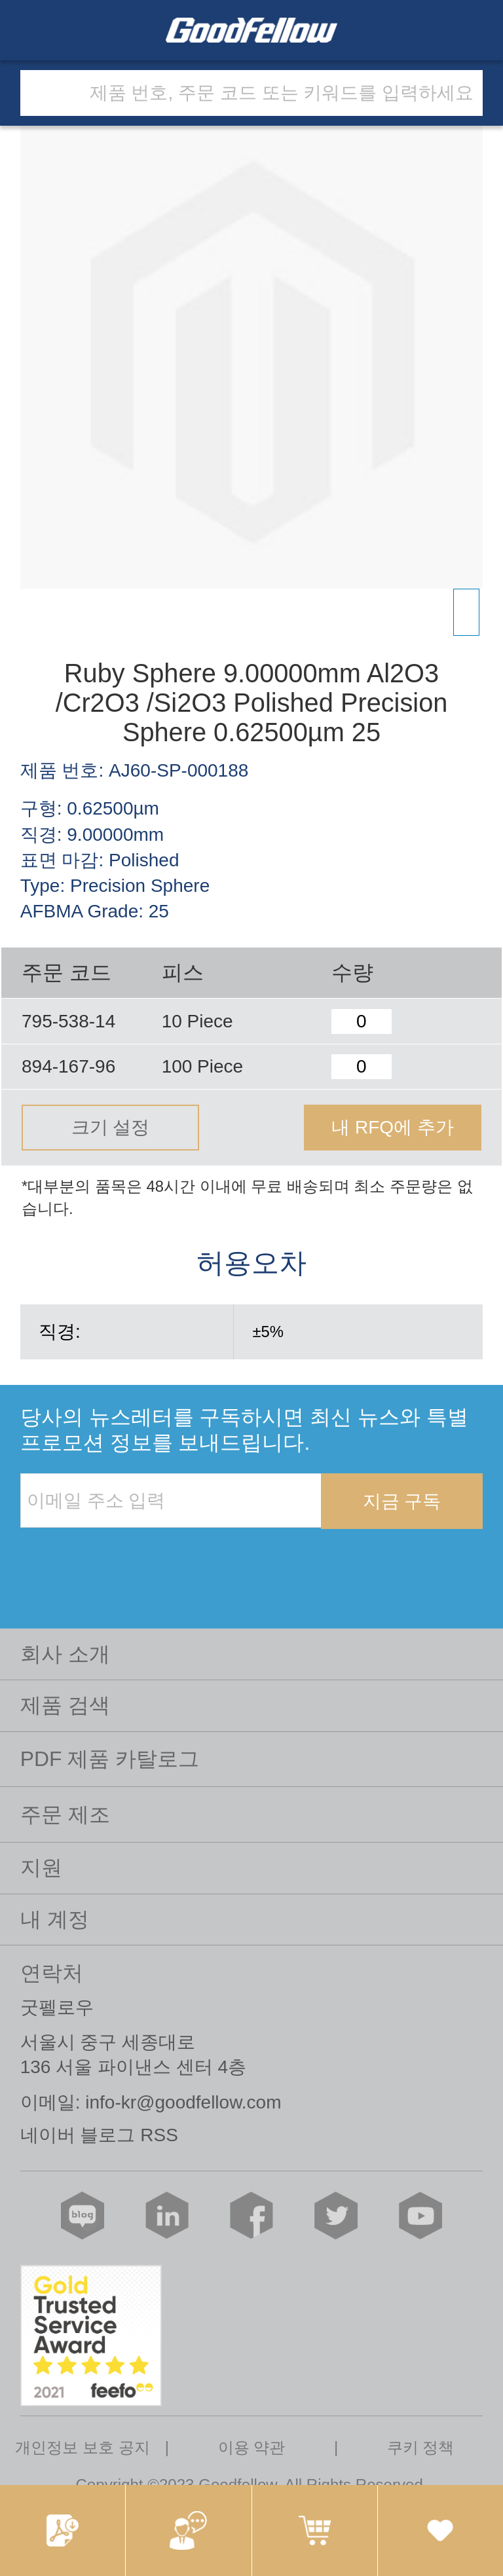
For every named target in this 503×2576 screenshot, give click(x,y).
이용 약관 (252, 2447)
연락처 (51, 1973)
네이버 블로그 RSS (99, 2135)
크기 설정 (110, 1127)
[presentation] (119, 1555)
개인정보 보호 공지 (82, 2447)
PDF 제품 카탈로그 (110, 1759)
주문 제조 (65, 1814)
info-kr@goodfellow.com (183, 2102)
